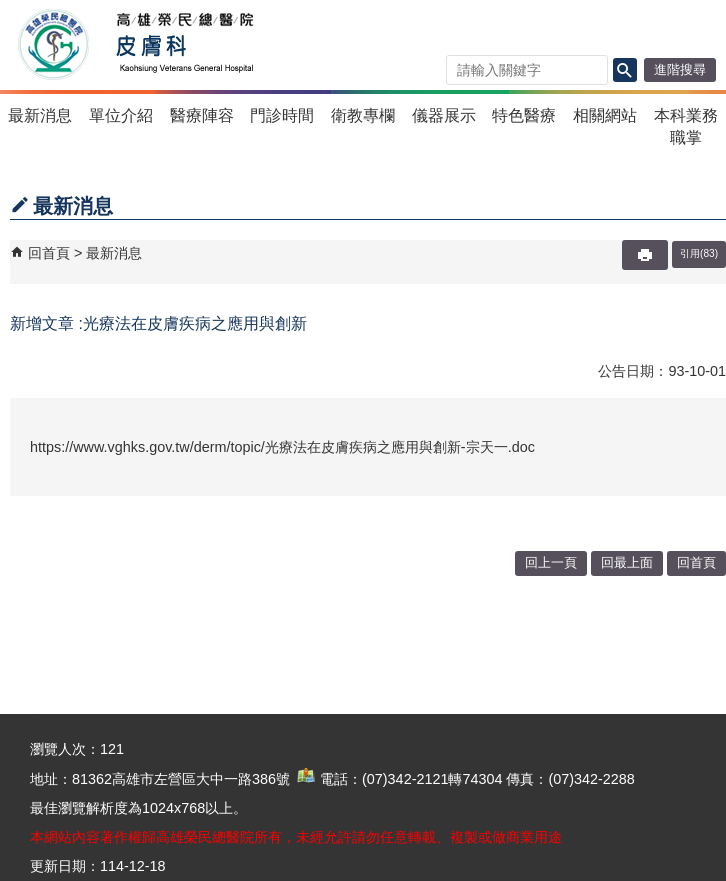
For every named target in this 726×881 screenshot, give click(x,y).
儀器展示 (444, 115)
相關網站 (605, 115)
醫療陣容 (202, 115)
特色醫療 (524, 115)
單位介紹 (121, 115)
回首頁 (49, 253)
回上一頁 (551, 562)
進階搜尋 (680, 69)
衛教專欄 (363, 115)
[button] (625, 70)
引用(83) (699, 253)
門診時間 (282, 115)
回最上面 (627, 562)
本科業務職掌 (686, 126)
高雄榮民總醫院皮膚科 (183, 45)
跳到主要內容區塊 (10, 10)
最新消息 (40, 115)
